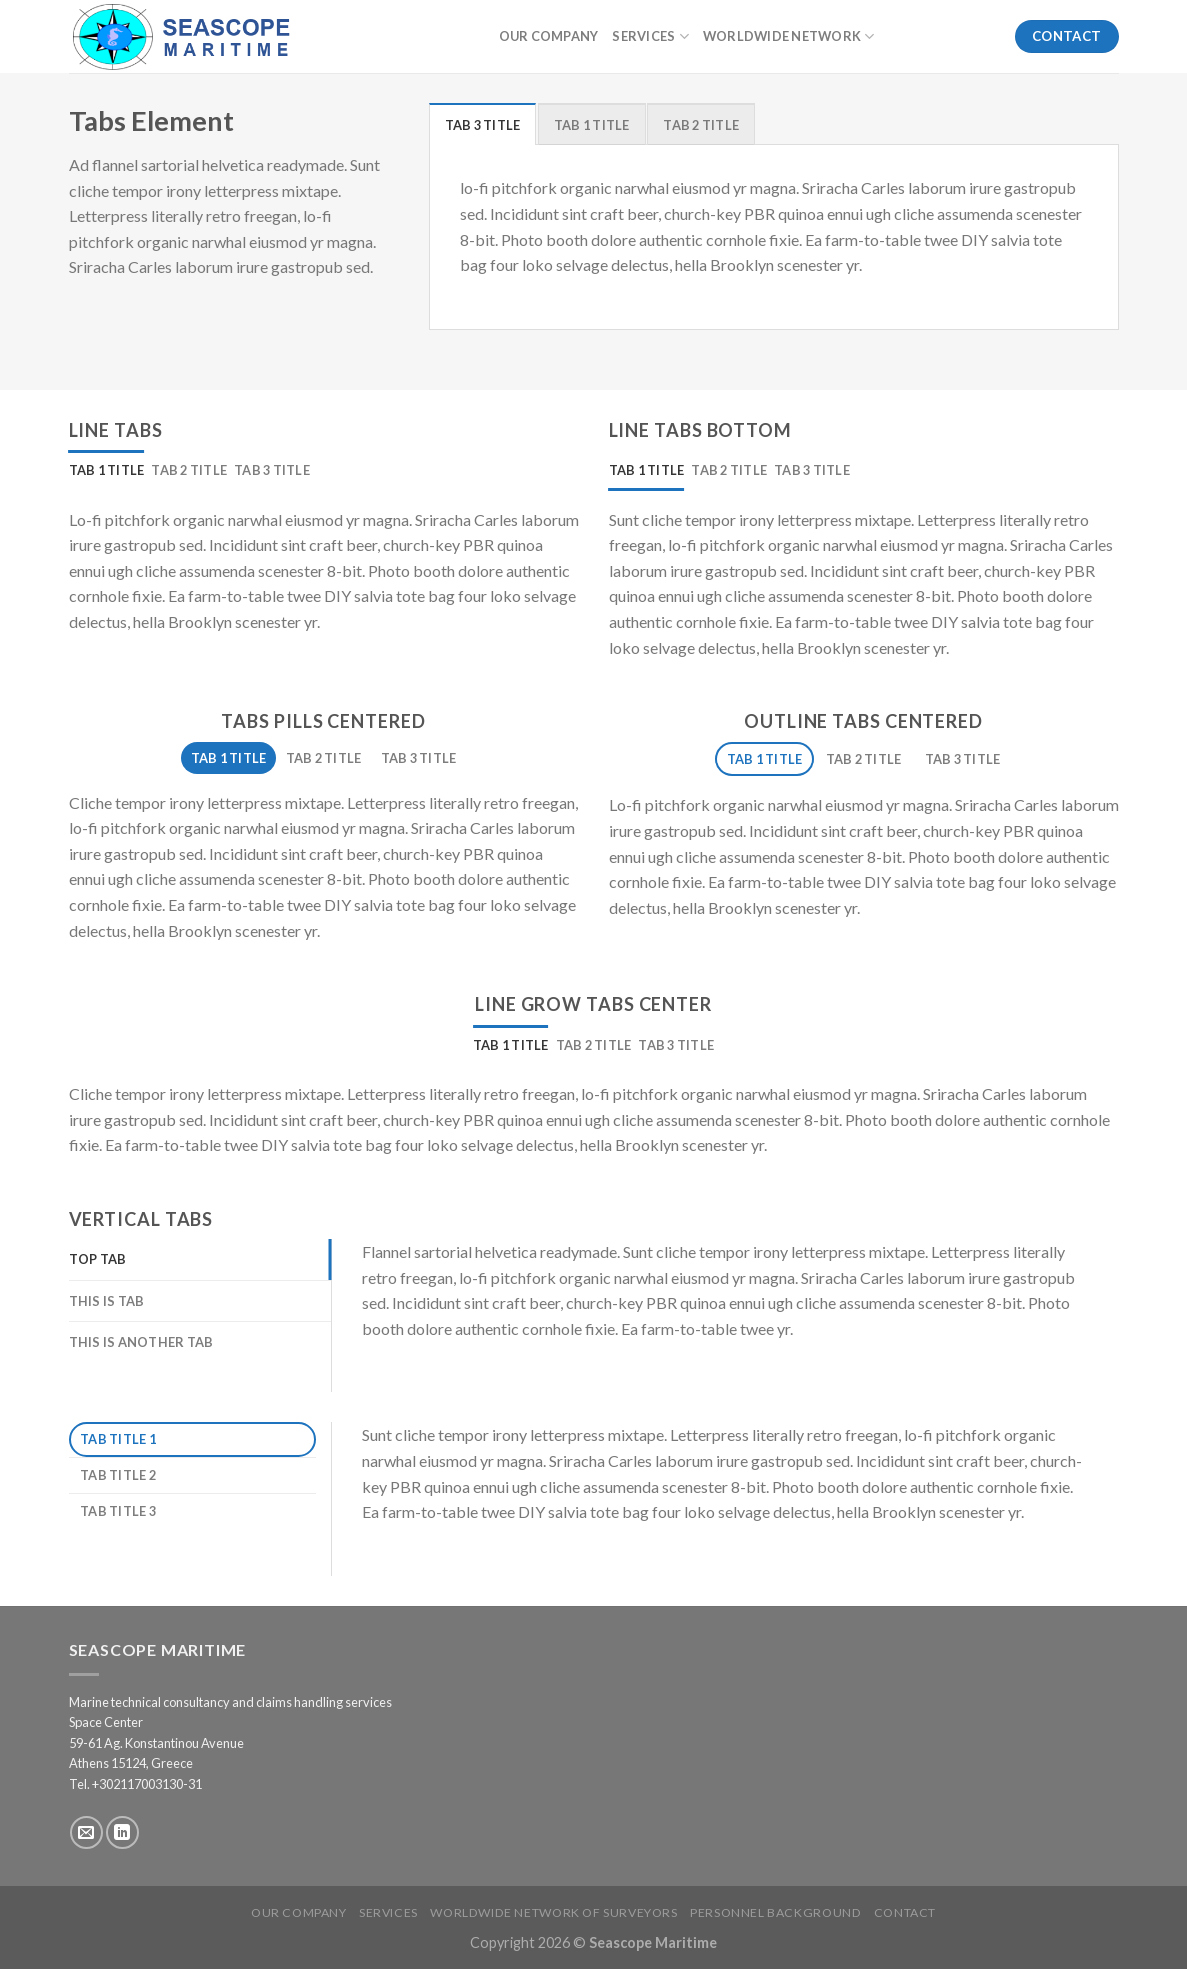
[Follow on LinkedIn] (122, 1832)
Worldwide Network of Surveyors (553, 1912)
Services (650, 36)
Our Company (549, 36)
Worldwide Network (789, 36)
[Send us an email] (86, 1832)
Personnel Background (775, 1912)
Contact (905, 1912)
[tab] (483, 124)
